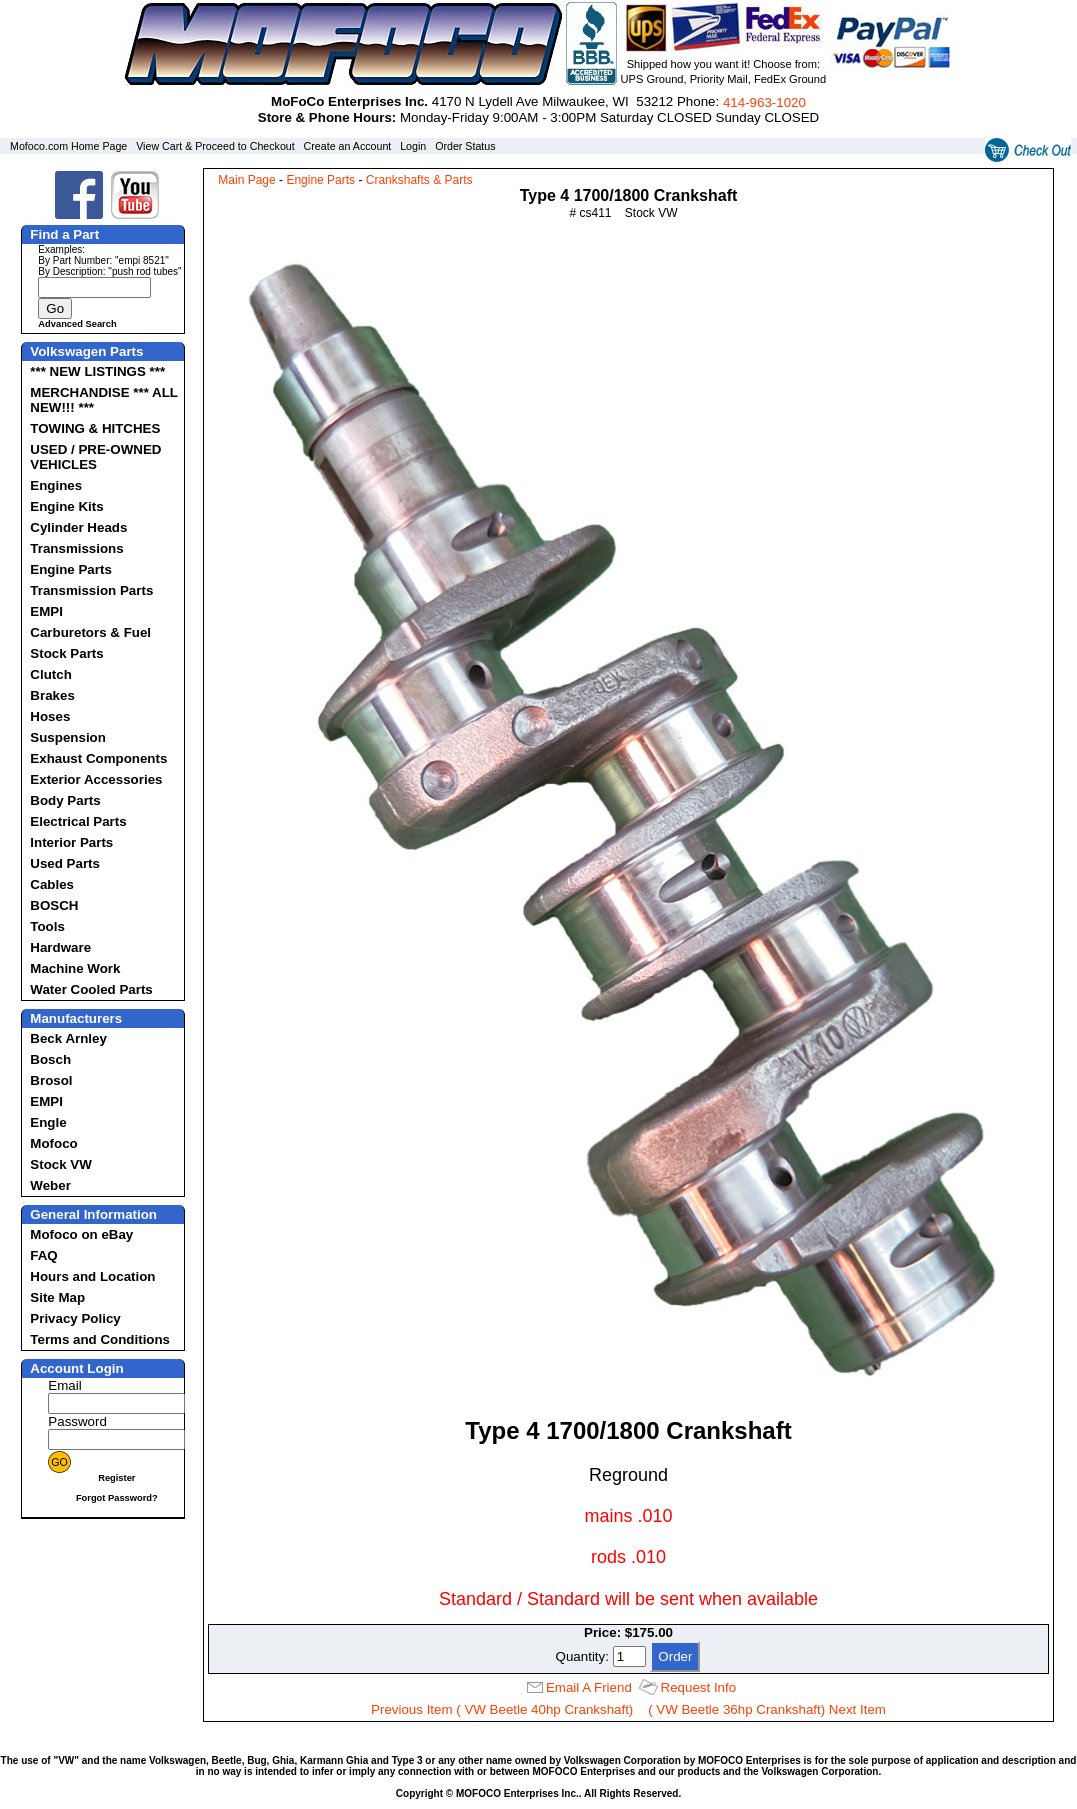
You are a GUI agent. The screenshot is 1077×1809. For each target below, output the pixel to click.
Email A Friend (589, 1687)
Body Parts (65, 800)
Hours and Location (92, 1276)
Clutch (50, 674)
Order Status (465, 146)
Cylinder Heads (78, 527)
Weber (50, 1185)
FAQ (43, 1255)
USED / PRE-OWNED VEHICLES (95, 457)
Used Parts (65, 863)
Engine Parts (70, 569)
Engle (48, 1122)
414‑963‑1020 (764, 102)
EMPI (46, 611)
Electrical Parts (78, 821)
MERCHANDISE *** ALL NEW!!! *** (103, 400)
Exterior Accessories (96, 779)
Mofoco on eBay (81, 1234)
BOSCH (54, 905)
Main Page (246, 180)
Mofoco (53, 1143)
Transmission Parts (91, 590)
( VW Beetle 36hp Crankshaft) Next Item (767, 1709)
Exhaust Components (98, 758)
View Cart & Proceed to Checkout (215, 146)
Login (413, 146)
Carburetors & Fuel (90, 632)
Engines (56, 485)
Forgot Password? (117, 1498)
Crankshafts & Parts (419, 180)
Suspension (68, 737)
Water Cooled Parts (91, 989)
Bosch (50, 1059)
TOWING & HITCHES (95, 428)
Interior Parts (71, 842)
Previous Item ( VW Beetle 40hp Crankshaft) (502, 1709)
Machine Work (75, 968)
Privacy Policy (75, 1318)
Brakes (52, 695)
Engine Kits (66, 506)
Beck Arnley (68, 1038)
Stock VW (60, 1164)
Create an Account (348, 146)
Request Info (699, 1687)
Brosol (51, 1080)
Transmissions (76, 548)
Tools (47, 926)
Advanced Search (77, 324)
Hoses (50, 716)
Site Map (57, 1297)
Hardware (60, 947)
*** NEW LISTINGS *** (97, 371)
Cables (52, 884)
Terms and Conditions (100, 1339)
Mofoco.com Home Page (68, 146)
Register (116, 1478)
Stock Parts (66, 653)
